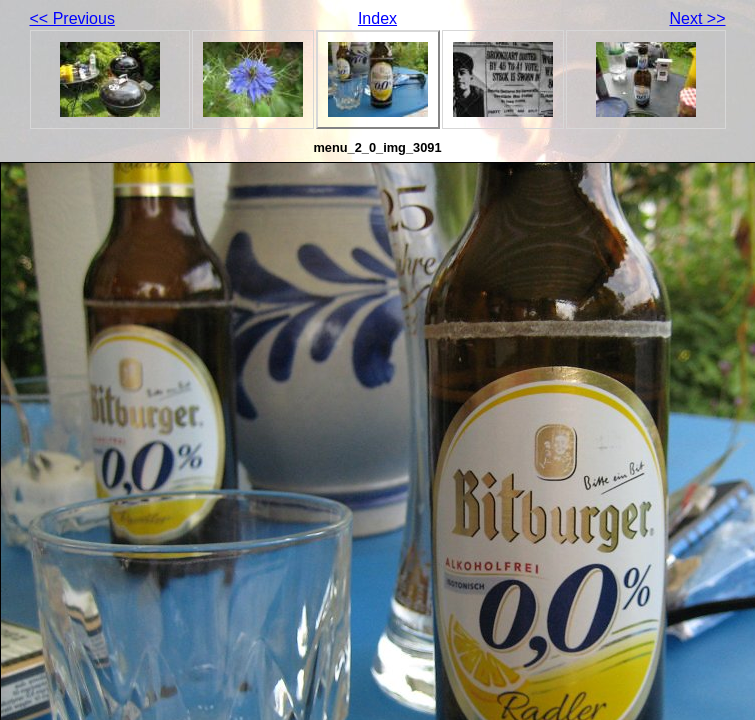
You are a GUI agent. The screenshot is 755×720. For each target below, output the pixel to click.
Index (377, 18)
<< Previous (72, 18)
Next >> (697, 18)
